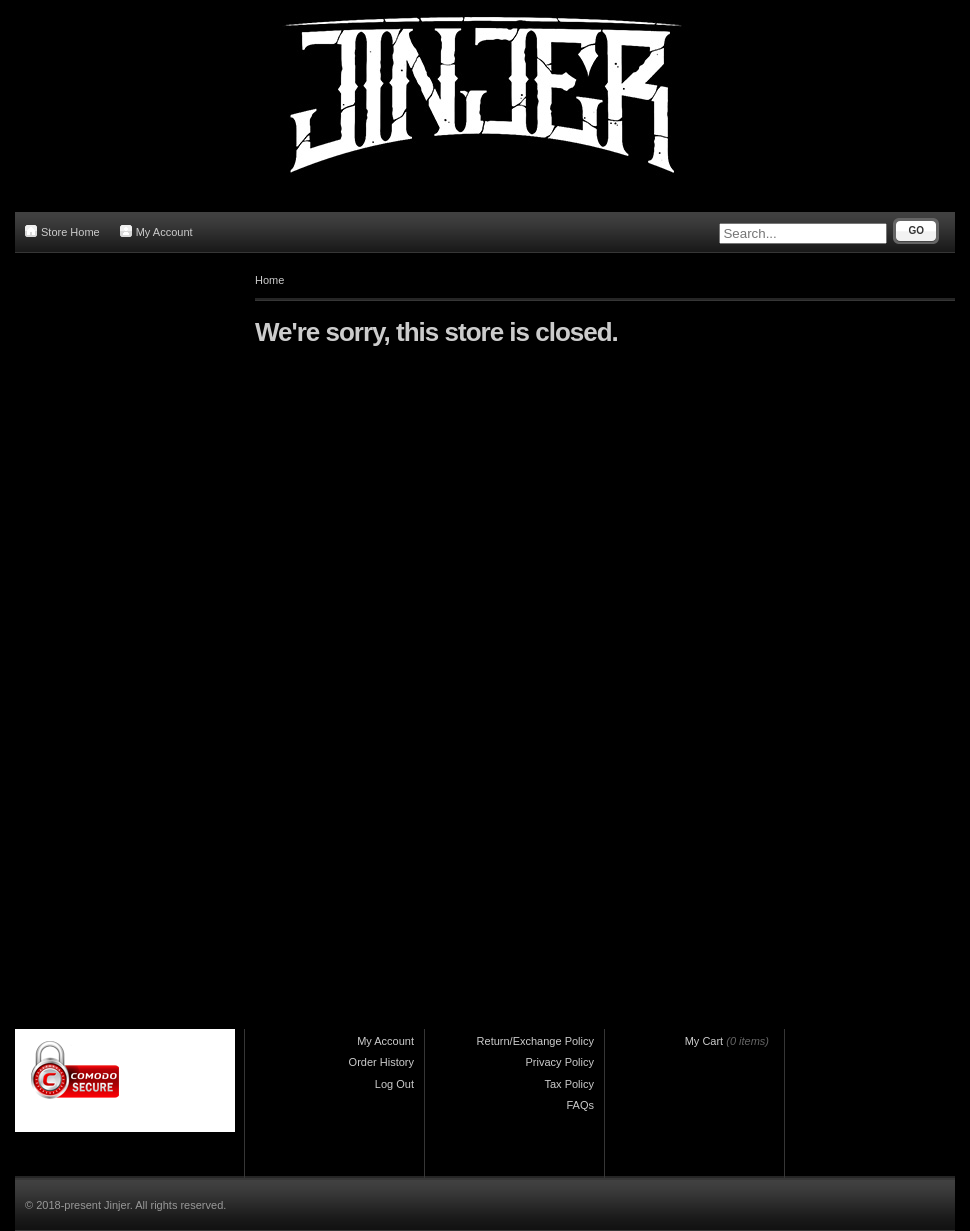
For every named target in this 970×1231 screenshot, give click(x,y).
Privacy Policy (560, 1062)
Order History (381, 1062)
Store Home (62, 231)
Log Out (394, 1084)
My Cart (704, 1041)
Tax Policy (569, 1084)
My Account (156, 231)
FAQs (580, 1105)
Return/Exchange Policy (535, 1041)
